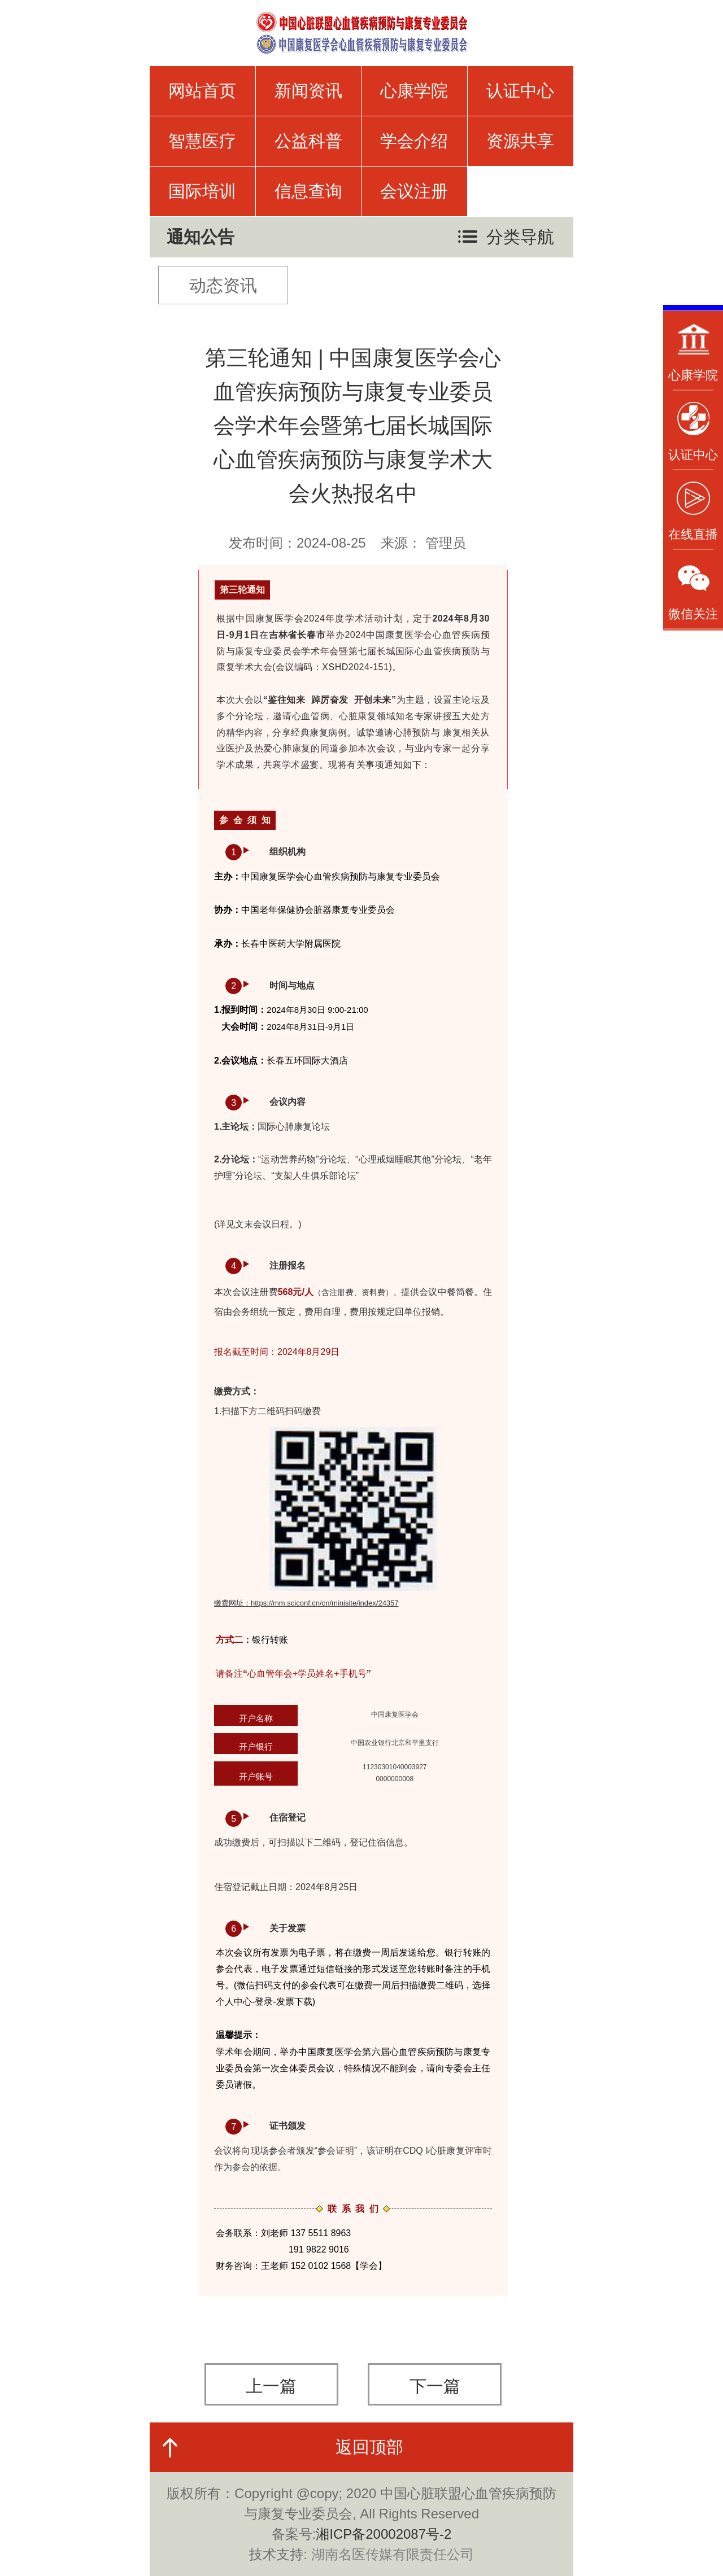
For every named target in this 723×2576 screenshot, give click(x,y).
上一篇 (271, 2386)
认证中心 (520, 90)
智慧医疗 (202, 141)
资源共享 (520, 141)
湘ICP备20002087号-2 (383, 2534)
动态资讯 (223, 285)
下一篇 (435, 2386)
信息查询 (308, 191)
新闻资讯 (308, 90)
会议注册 (414, 191)
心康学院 (414, 90)
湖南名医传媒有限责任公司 (392, 2554)
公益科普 (308, 141)
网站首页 (202, 90)
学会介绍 (414, 141)
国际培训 (202, 191)
